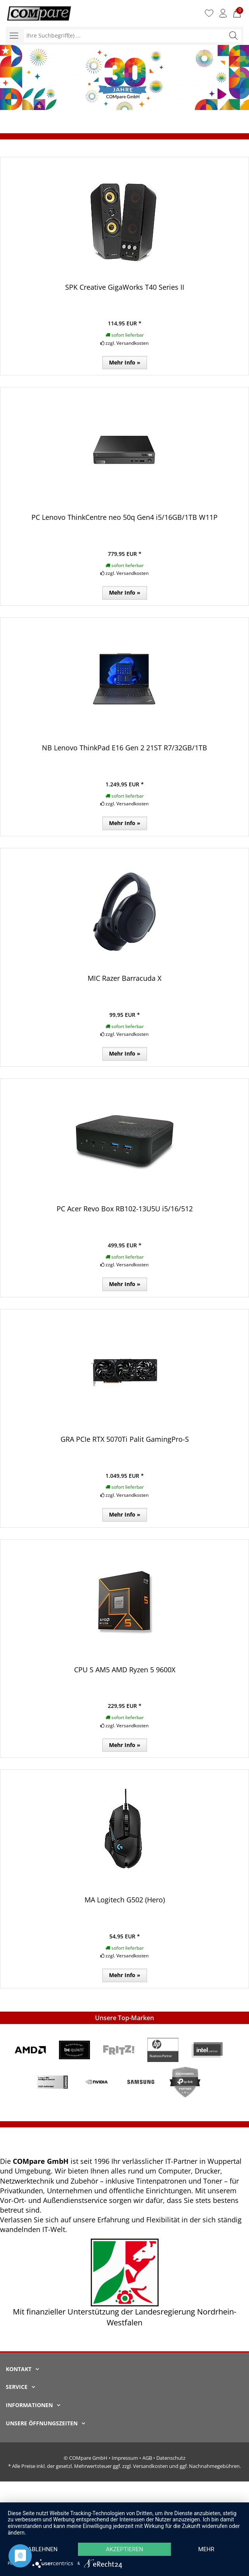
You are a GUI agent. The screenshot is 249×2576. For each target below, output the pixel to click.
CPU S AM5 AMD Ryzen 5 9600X (124, 1669)
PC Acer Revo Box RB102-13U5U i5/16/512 (125, 1208)
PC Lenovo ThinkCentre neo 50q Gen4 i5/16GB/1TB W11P (124, 517)
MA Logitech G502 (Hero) (125, 1899)
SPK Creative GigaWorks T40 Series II (124, 287)
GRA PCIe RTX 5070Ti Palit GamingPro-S (125, 1439)
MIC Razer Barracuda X (124, 978)
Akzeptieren (124, 2549)
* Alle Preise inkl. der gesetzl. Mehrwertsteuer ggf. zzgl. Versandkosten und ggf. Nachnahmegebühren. (124, 2466)
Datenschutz (170, 2457)
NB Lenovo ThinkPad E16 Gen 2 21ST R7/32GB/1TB (124, 747)
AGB (147, 2457)
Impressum (125, 2457)
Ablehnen (42, 2549)
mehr (206, 2549)
